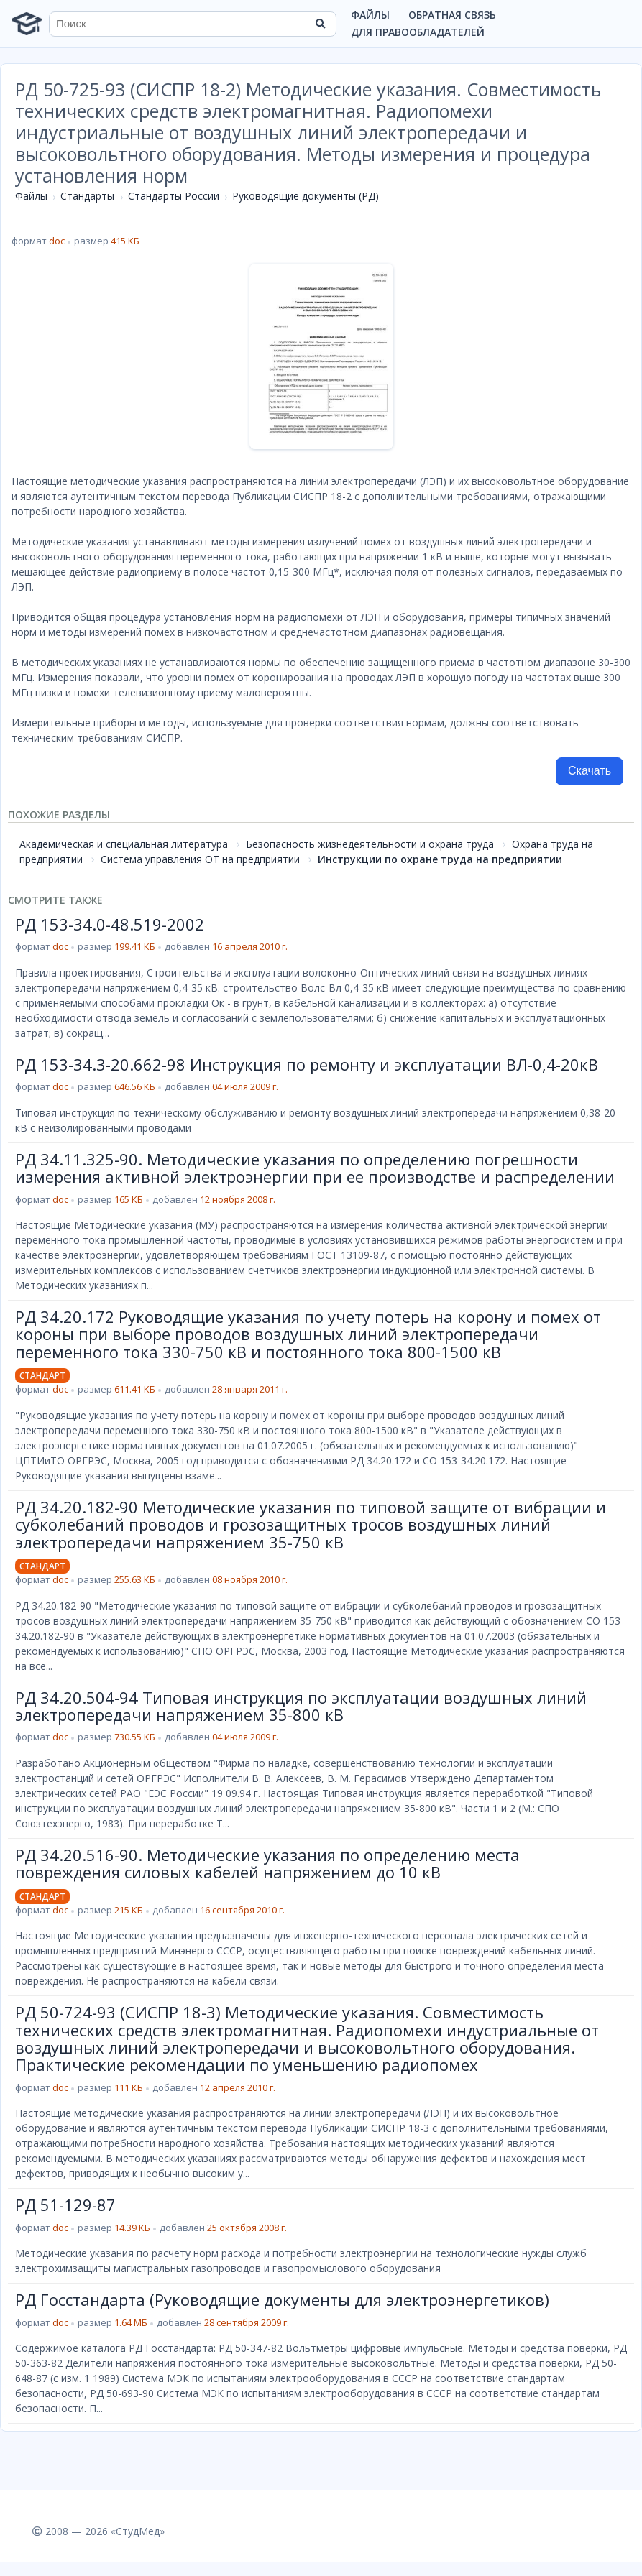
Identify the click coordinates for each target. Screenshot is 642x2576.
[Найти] (321, 24)
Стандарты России (173, 196)
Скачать (589, 771)
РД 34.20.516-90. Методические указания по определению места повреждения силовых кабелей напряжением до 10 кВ (267, 1863)
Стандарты (87, 196)
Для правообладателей (418, 32)
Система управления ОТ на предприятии (200, 859)
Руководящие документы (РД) (305, 196)
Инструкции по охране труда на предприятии (440, 859)
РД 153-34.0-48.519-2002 (109, 924)
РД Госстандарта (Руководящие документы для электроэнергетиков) (282, 2299)
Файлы (370, 15)
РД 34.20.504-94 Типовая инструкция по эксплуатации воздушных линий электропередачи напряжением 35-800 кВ (301, 1705)
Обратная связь (452, 15)
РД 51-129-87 (65, 2204)
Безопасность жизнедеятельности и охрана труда (370, 844)
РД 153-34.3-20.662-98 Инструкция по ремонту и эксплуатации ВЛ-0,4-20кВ (306, 1064)
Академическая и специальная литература (123, 844)
